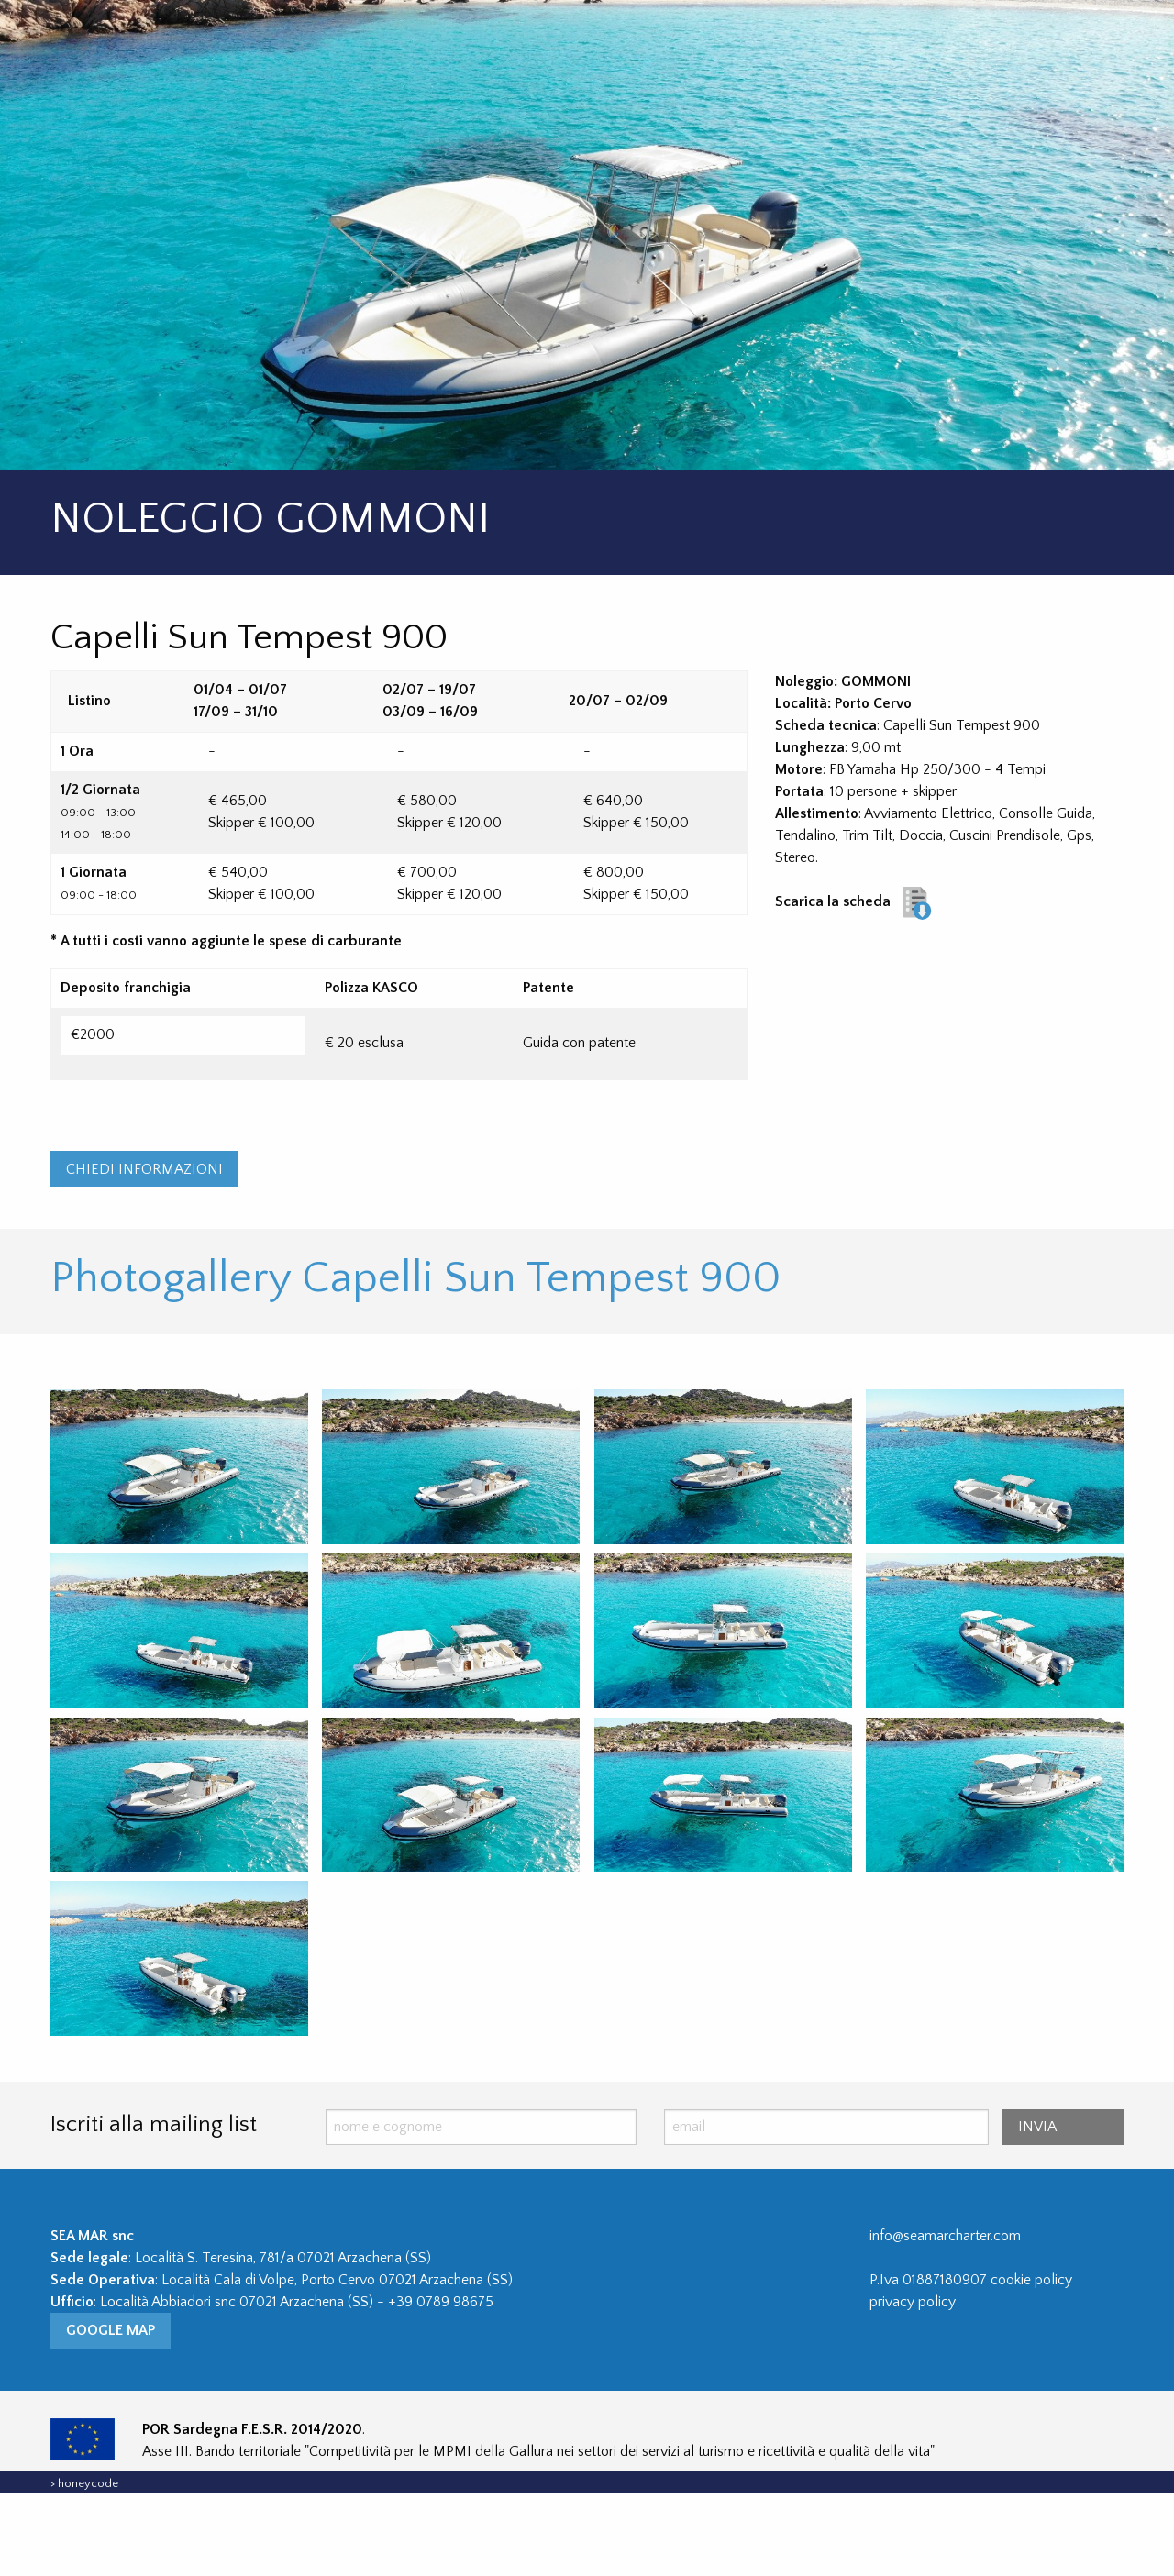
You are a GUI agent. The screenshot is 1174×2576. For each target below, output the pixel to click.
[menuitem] (396, 43)
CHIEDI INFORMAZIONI (144, 1252)
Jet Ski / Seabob (665, 41)
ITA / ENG (1047, 41)
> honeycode (84, 2565)
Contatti (927, 41)
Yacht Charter (506, 41)
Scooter (805, 41)
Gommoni (364, 41)
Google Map (110, 2413)
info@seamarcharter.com (945, 2318)
